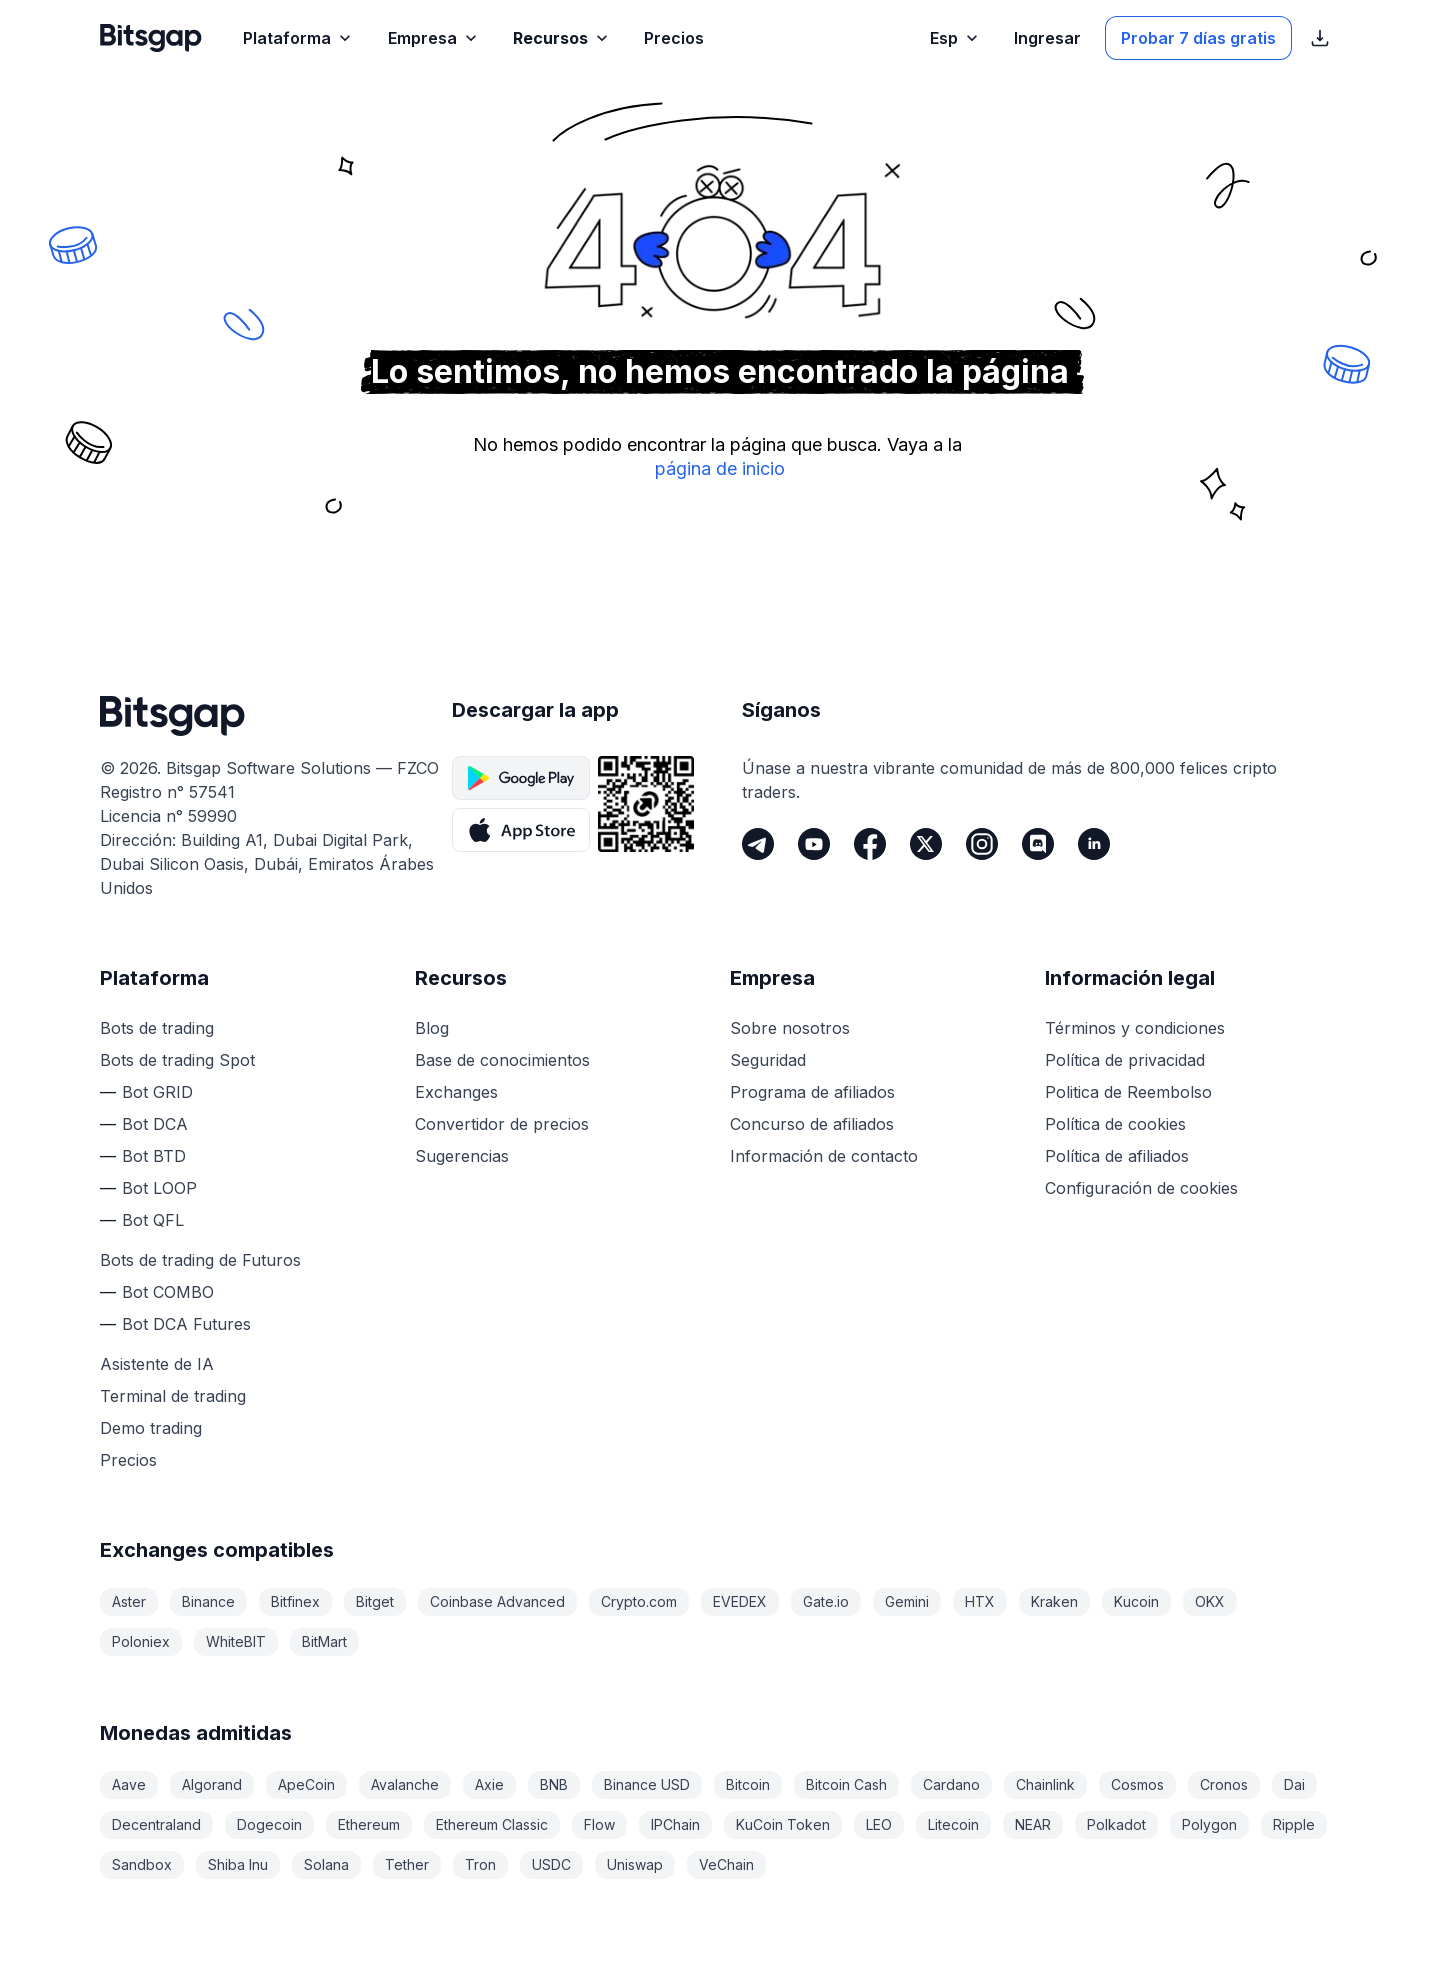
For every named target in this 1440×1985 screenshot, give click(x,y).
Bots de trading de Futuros (200, 1260)
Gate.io (826, 1601)
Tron (480, 1864)
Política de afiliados (1117, 1156)
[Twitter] (926, 844)
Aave (129, 1784)
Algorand (212, 1784)
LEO (879, 1824)
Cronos (1224, 1784)
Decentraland (156, 1824)
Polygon (1209, 1824)
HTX (980, 1601)
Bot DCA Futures (186, 1324)
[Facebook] (870, 844)
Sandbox (142, 1864)
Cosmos (1137, 1784)
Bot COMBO (168, 1292)
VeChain (726, 1864)
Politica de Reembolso (1128, 1092)
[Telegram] (758, 844)
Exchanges (456, 1092)
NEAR (1033, 1824)
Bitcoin (748, 1784)
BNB (554, 1784)
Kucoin (1136, 1601)
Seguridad (768, 1060)
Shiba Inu (238, 1864)
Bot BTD (154, 1156)
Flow (599, 1824)
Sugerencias (462, 1156)
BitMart (324, 1641)
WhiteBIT (236, 1641)
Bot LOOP (159, 1188)
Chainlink (1045, 1784)
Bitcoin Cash (846, 1784)
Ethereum (369, 1824)
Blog (432, 1028)
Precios (128, 1460)
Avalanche (405, 1784)
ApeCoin (306, 1784)
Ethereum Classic (492, 1824)
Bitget (375, 1601)
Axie (489, 1784)
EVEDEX (740, 1601)
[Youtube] (814, 844)
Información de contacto (824, 1156)
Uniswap (635, 1864)
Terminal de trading (173, 1396)
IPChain (675, 1824)
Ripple (1294, 1824)
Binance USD (647, 1784)
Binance (208, 1601)
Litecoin (953, 1824)
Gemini (907, 1601)
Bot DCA (155, 1124)
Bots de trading (157, 1028)
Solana (326, 1864)
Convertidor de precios (502, 1124)
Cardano (951, 1784)
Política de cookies (1115, 1124)
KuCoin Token (783, 1824)
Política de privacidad (1125, 1060)
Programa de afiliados (812, 1092)
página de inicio (720, 468)
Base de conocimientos (502, 1060)
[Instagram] (982, 844)
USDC (551, 1864)
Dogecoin (269, 1824)
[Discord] (1038, 844)
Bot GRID (157, 1092)
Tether (407, 1864)
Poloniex (141, 1641)
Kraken (1054, 1601)
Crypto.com (639, 1601)
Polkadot (1116, 1824)
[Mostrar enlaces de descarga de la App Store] (1320, 38)
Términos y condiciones (1135, 1028)
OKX (1210, 1601)
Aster (129, 1601)
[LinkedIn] (1094, 844)
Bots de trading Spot (177, 1060)
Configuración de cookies (1141, 1188)
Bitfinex (295, 1601)
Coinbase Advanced (497, 1601)
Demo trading (151, 1428)
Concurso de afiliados (812, 1124)
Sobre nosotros (790, 1028)
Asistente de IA (157, 1364)
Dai (1294, 1784)
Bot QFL (153, 1220)
